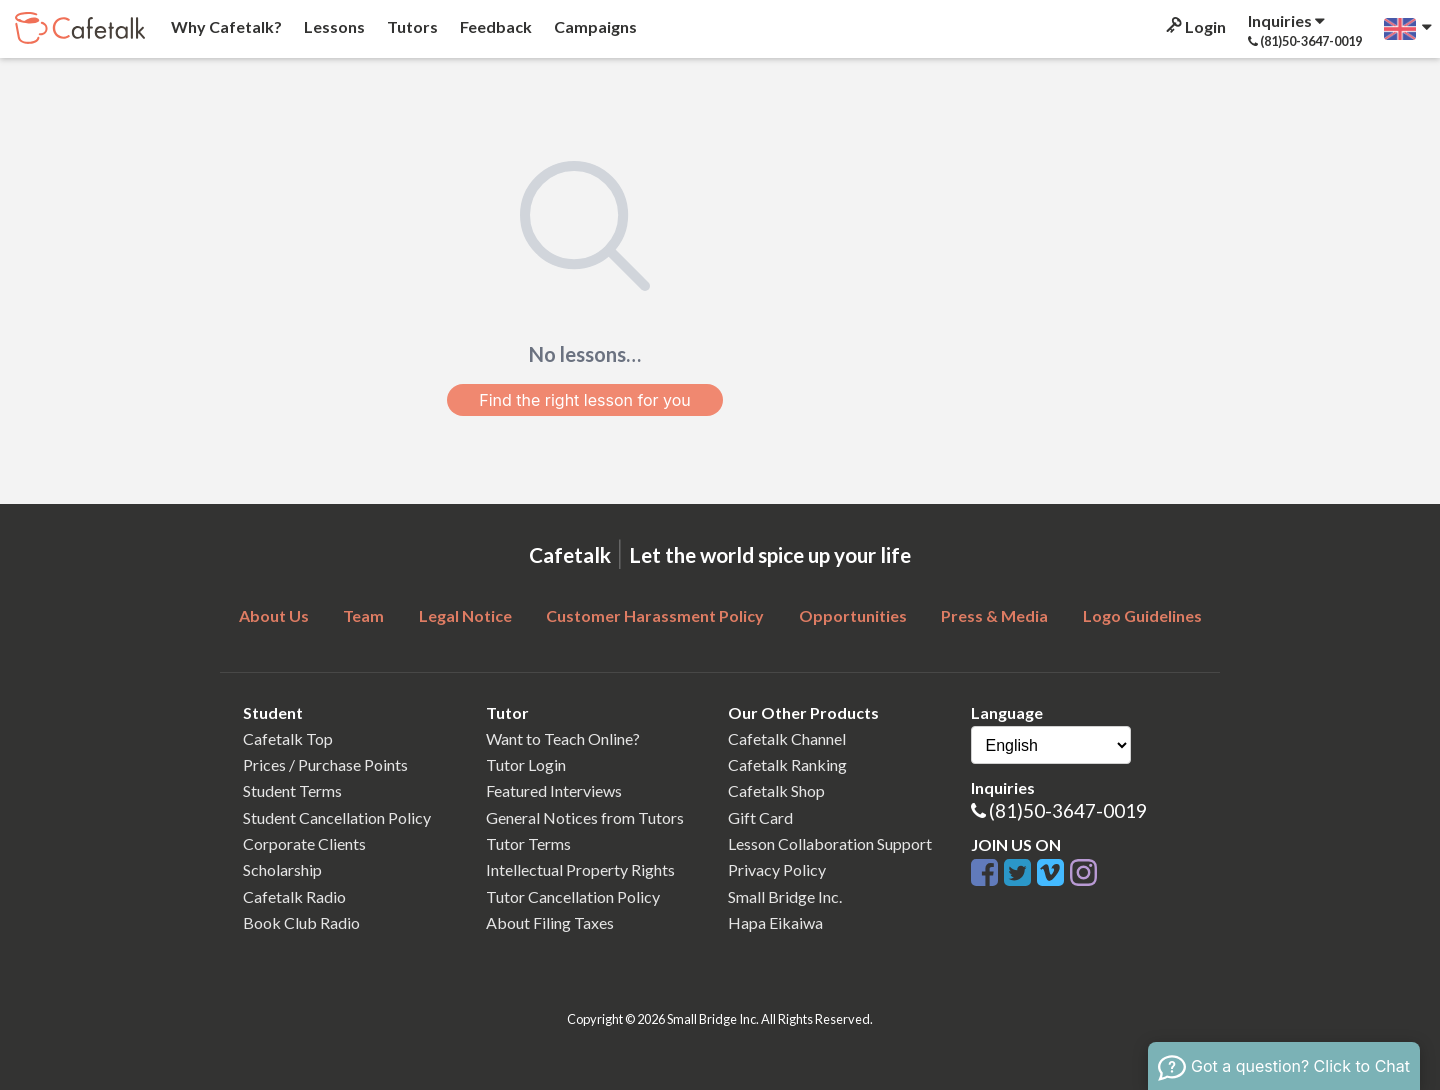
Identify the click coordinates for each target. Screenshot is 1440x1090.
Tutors (411, 26)
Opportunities (853, 615)
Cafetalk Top (288, 738)
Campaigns (594, 26)
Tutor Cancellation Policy (573, 896)
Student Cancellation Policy (337, 817)
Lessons (333, 26)
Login (1194, 26)
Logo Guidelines (1142, 615)
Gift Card (760, 817)
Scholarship (282, 869)
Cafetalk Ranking (787, 764)
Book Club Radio (301, 922)
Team (363, 615)
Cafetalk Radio (294, 896)
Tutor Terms (528, 843)
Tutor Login (526, 764)
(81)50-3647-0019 (1068, 810)
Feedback (494, 26)
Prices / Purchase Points (325, 764)
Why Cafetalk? (225, 26)
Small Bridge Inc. (785, 896)
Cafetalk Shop (776, 790)
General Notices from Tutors (585, 817)
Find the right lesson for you (585, 400)
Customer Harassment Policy (655, 615)
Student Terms (292, 790)
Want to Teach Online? (563, 738)
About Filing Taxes (550, 922)
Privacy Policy (777, 869)
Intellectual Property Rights (580, 869)
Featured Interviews (554, 790)
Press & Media (994, 615)
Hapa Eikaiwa (775, 922)
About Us (274, 615)
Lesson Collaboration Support (830, 843)
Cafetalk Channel (787, 738)
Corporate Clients (304, 843)
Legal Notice (465, 615)
